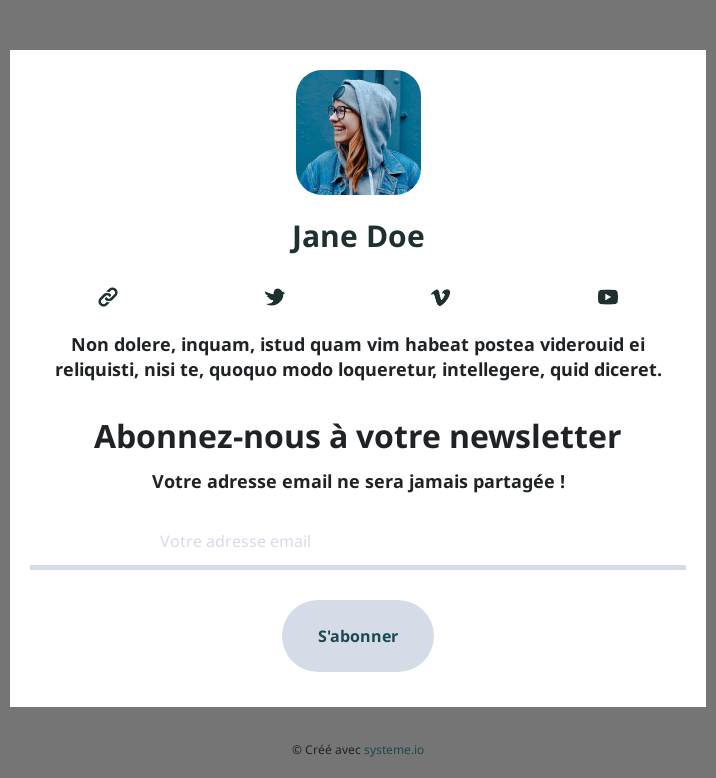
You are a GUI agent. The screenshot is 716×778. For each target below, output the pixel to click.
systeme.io (394, 749)
